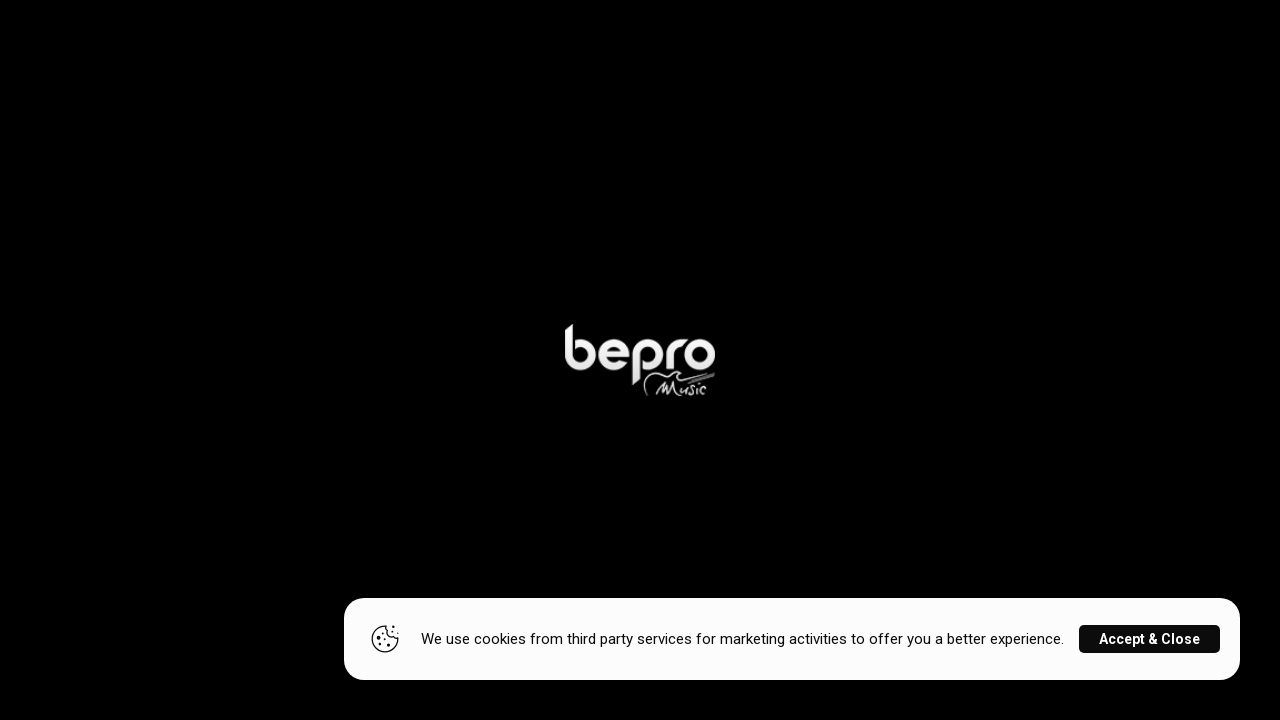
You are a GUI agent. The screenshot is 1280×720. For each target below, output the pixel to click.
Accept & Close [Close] (1149, 639)
